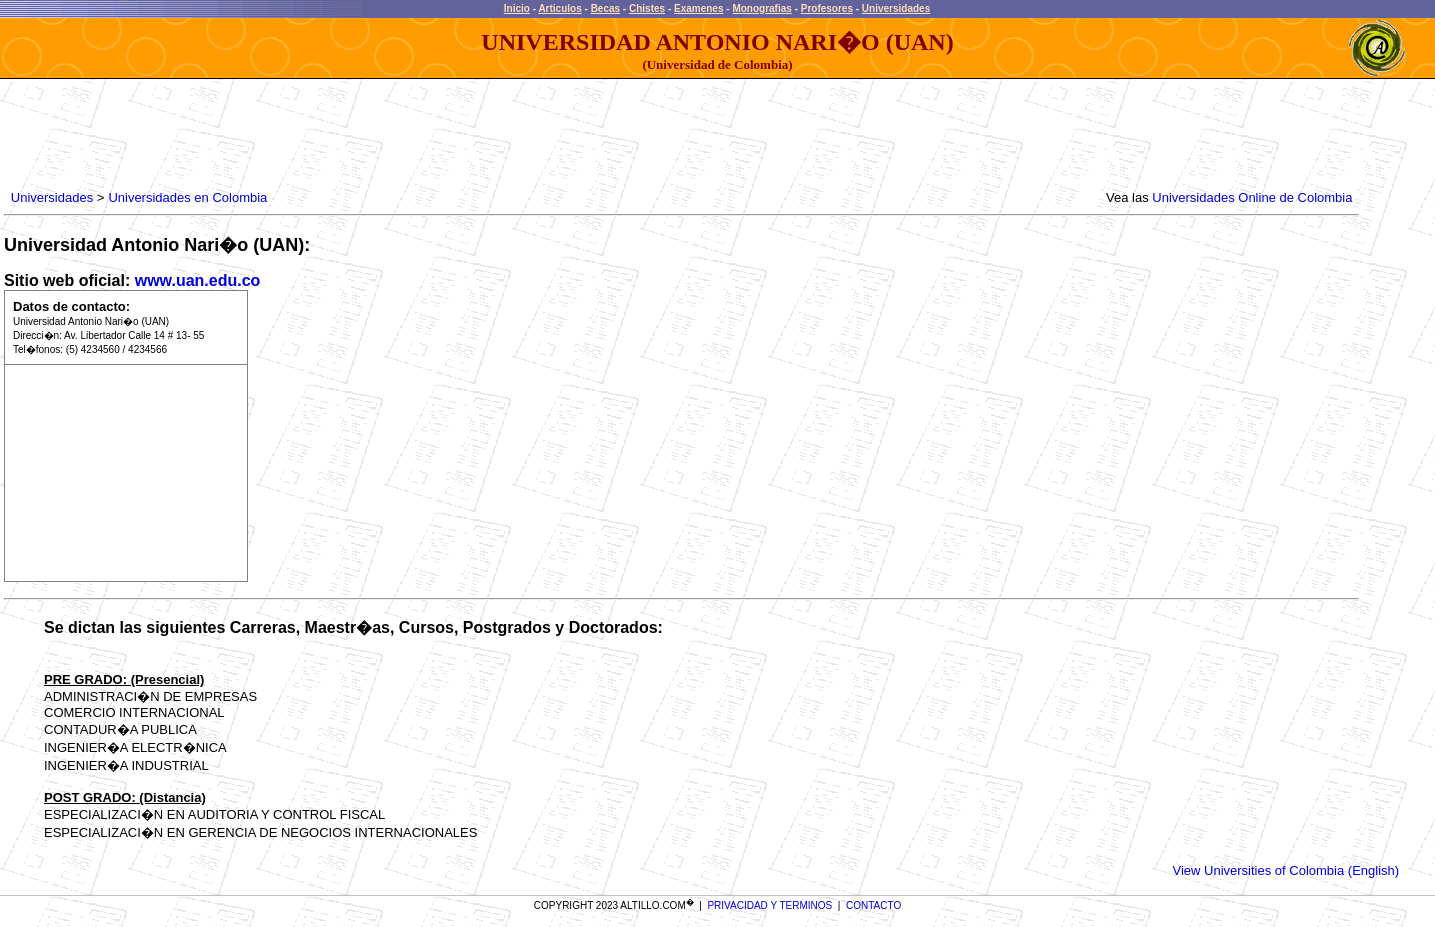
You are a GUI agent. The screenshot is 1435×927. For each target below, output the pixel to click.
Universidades (896, 8)
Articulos (559, 8)
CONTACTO (873, 905)
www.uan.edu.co (198, 280)
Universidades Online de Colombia (1252, 197)
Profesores (827, 8)
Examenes (698, 8)
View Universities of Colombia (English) (1286, 870)
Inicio (517, 8)
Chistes (647, 8)
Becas (605, 8)
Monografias (761, 8)
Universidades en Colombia (187, 197)
